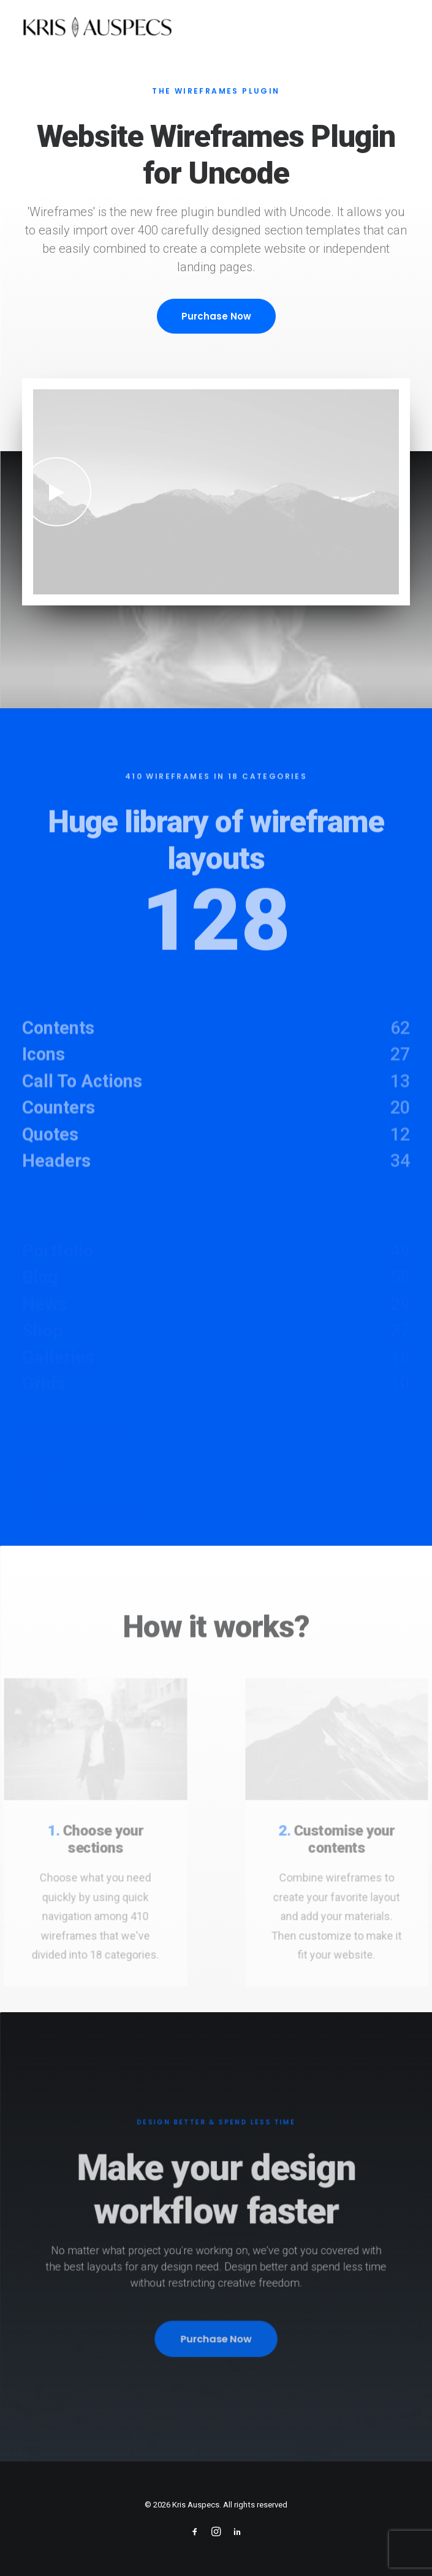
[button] (56, 491)
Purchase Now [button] (216, 316)
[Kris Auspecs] (97, 29)
